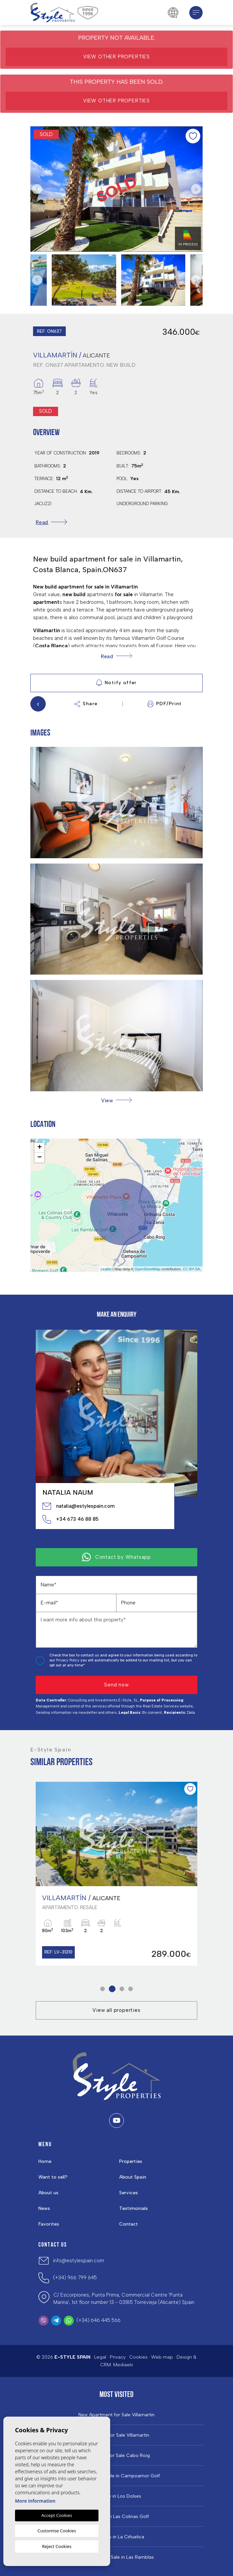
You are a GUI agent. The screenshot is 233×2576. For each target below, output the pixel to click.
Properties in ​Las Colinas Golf (116, 2516)
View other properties (116, 57)
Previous (37, 189)
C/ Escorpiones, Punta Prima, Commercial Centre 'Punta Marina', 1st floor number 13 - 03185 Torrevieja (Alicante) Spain (123, 2299)
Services (128, 2193)
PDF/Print (164, 704)
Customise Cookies (56, 2531)
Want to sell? (52, 2177)
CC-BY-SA (191, 1269)
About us (48, 2193)
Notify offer (116, 683)
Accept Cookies (56, 2515)
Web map (162, 2357)
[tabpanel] (116, 1874)
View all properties (116, 2010)
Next (196, 189)
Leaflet (105, 1269)
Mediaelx (123, 2365)
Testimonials (133, 2208)
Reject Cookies (56, 2546)
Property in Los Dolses (116, 2496)
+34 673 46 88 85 (70, 1519)
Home (44, 2161)
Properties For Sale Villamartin (116, 2435)
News (44, 2208)
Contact (128, 2224)
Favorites (48, 2224)
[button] (116, 1100)
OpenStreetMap (148, 1269)
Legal (100, 2357)
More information (35, 2501)
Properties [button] (130, 2161)
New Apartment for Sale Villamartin (116, 2415)
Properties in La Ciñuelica (116, 2537)
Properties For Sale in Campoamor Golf (116, 2476)
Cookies (138, 2357)
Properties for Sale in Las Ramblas (116, 2557)
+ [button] (39, 1148)
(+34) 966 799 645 (75, 2278)
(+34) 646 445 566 (98, 2320)
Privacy (118, 2357)
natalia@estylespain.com (78, 1506)
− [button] (39, 1158)
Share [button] (85, 704)
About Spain (132, 2177)
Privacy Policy (68, 1660)
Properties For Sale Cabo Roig (116, 2455)
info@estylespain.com (78, 2261)
